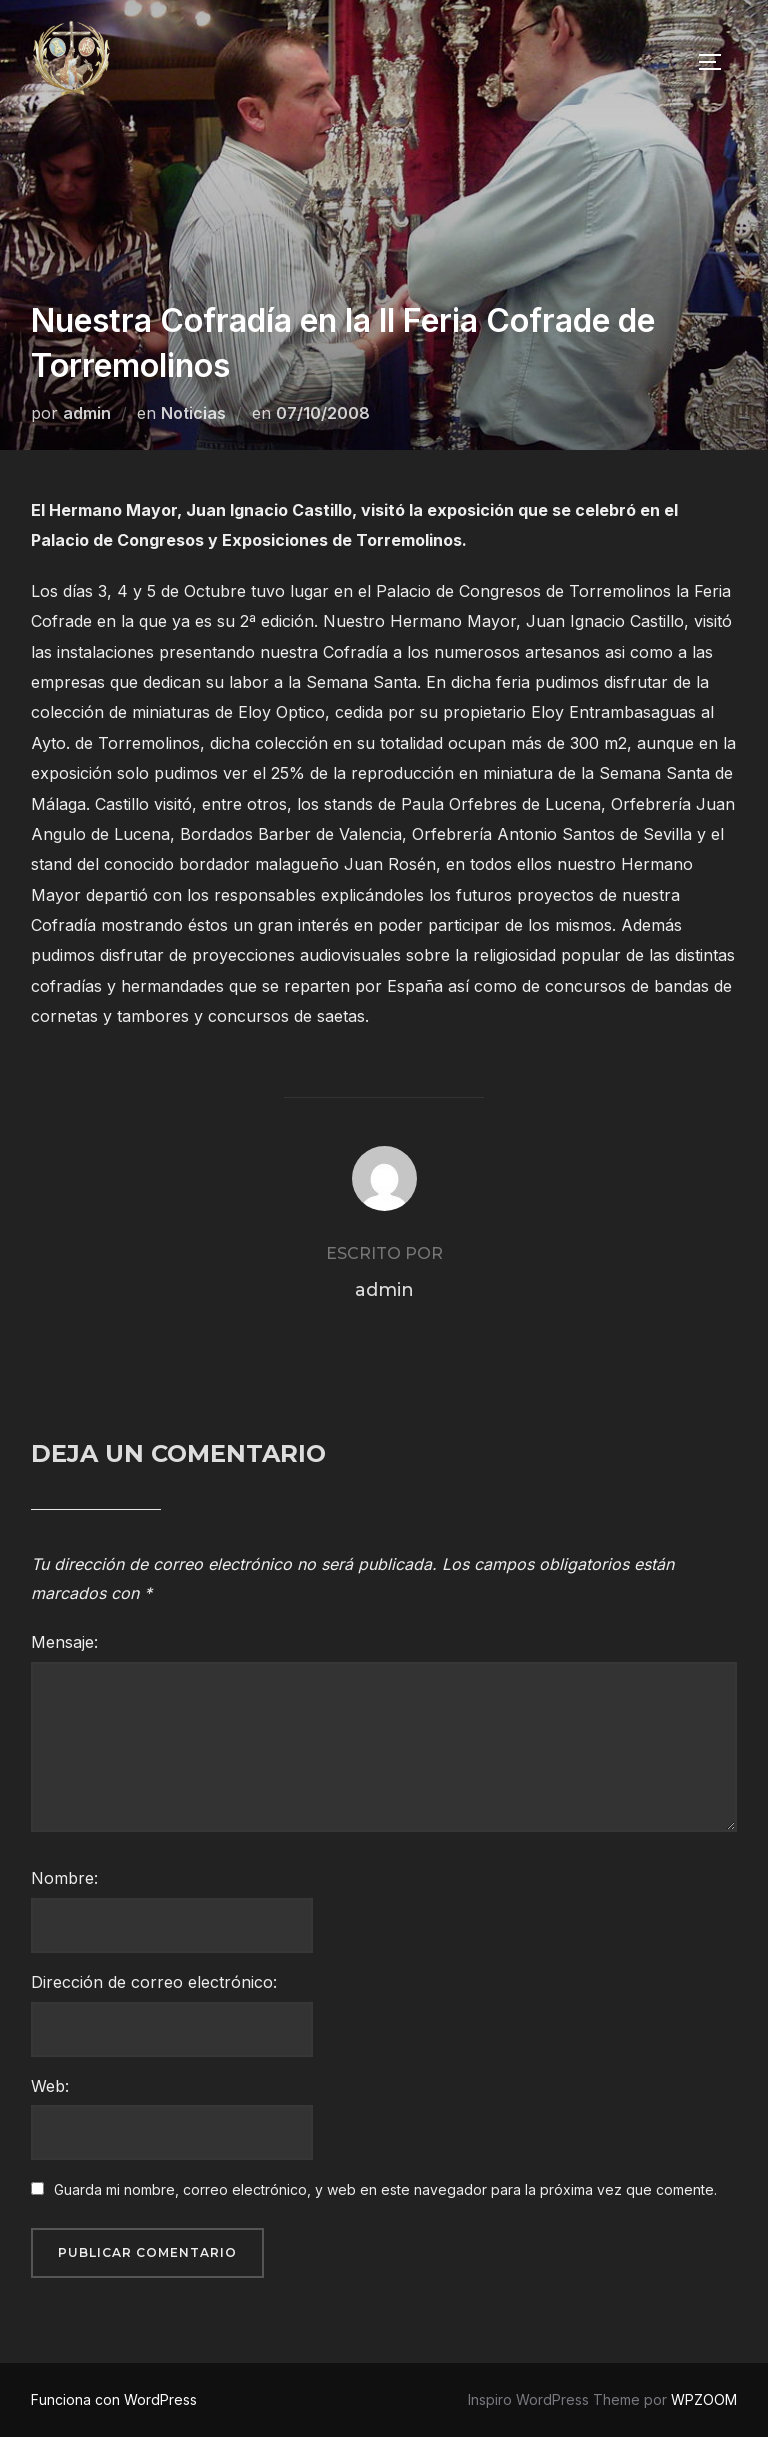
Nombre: (64, 1878)
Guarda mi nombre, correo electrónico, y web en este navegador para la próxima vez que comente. (385, 2189)
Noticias (193, 413)
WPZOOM (704, 2399)
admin (87, 413)
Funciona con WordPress (114, 2399)
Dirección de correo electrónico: (154, 1982)
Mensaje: (64, 1642)
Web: (50, 2086)
